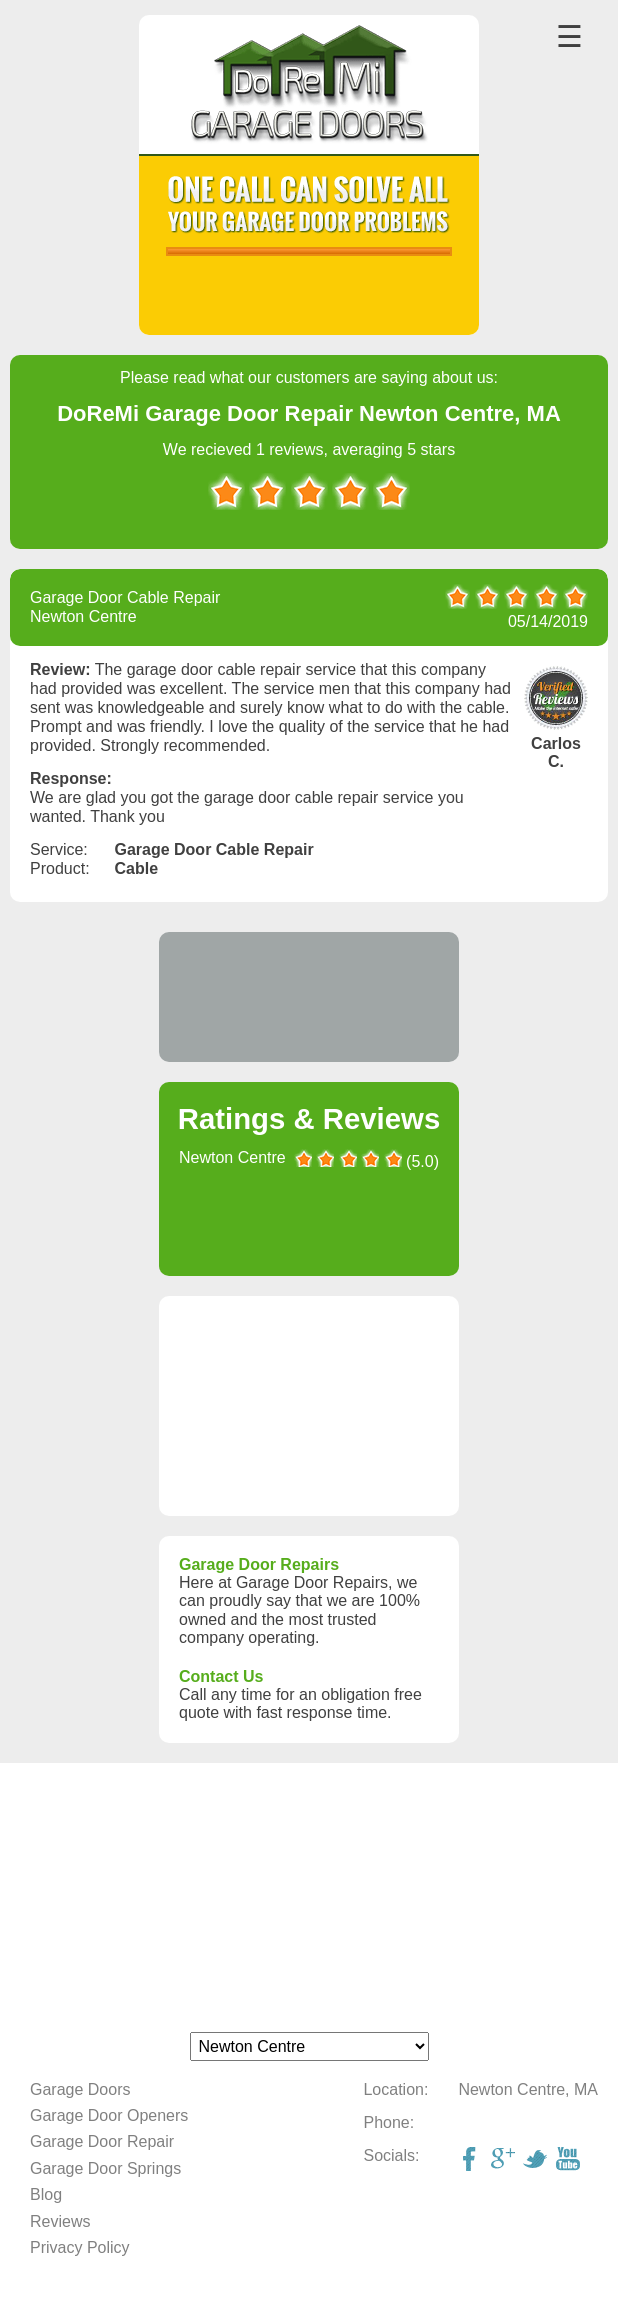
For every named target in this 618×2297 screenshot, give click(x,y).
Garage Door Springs (105, 2168)
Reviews (60, 2221)
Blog (46, 2194)
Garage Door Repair (102, 2141)
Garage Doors (80, 2089)
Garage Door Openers (109, 2115)
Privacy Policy (80, 2247)
